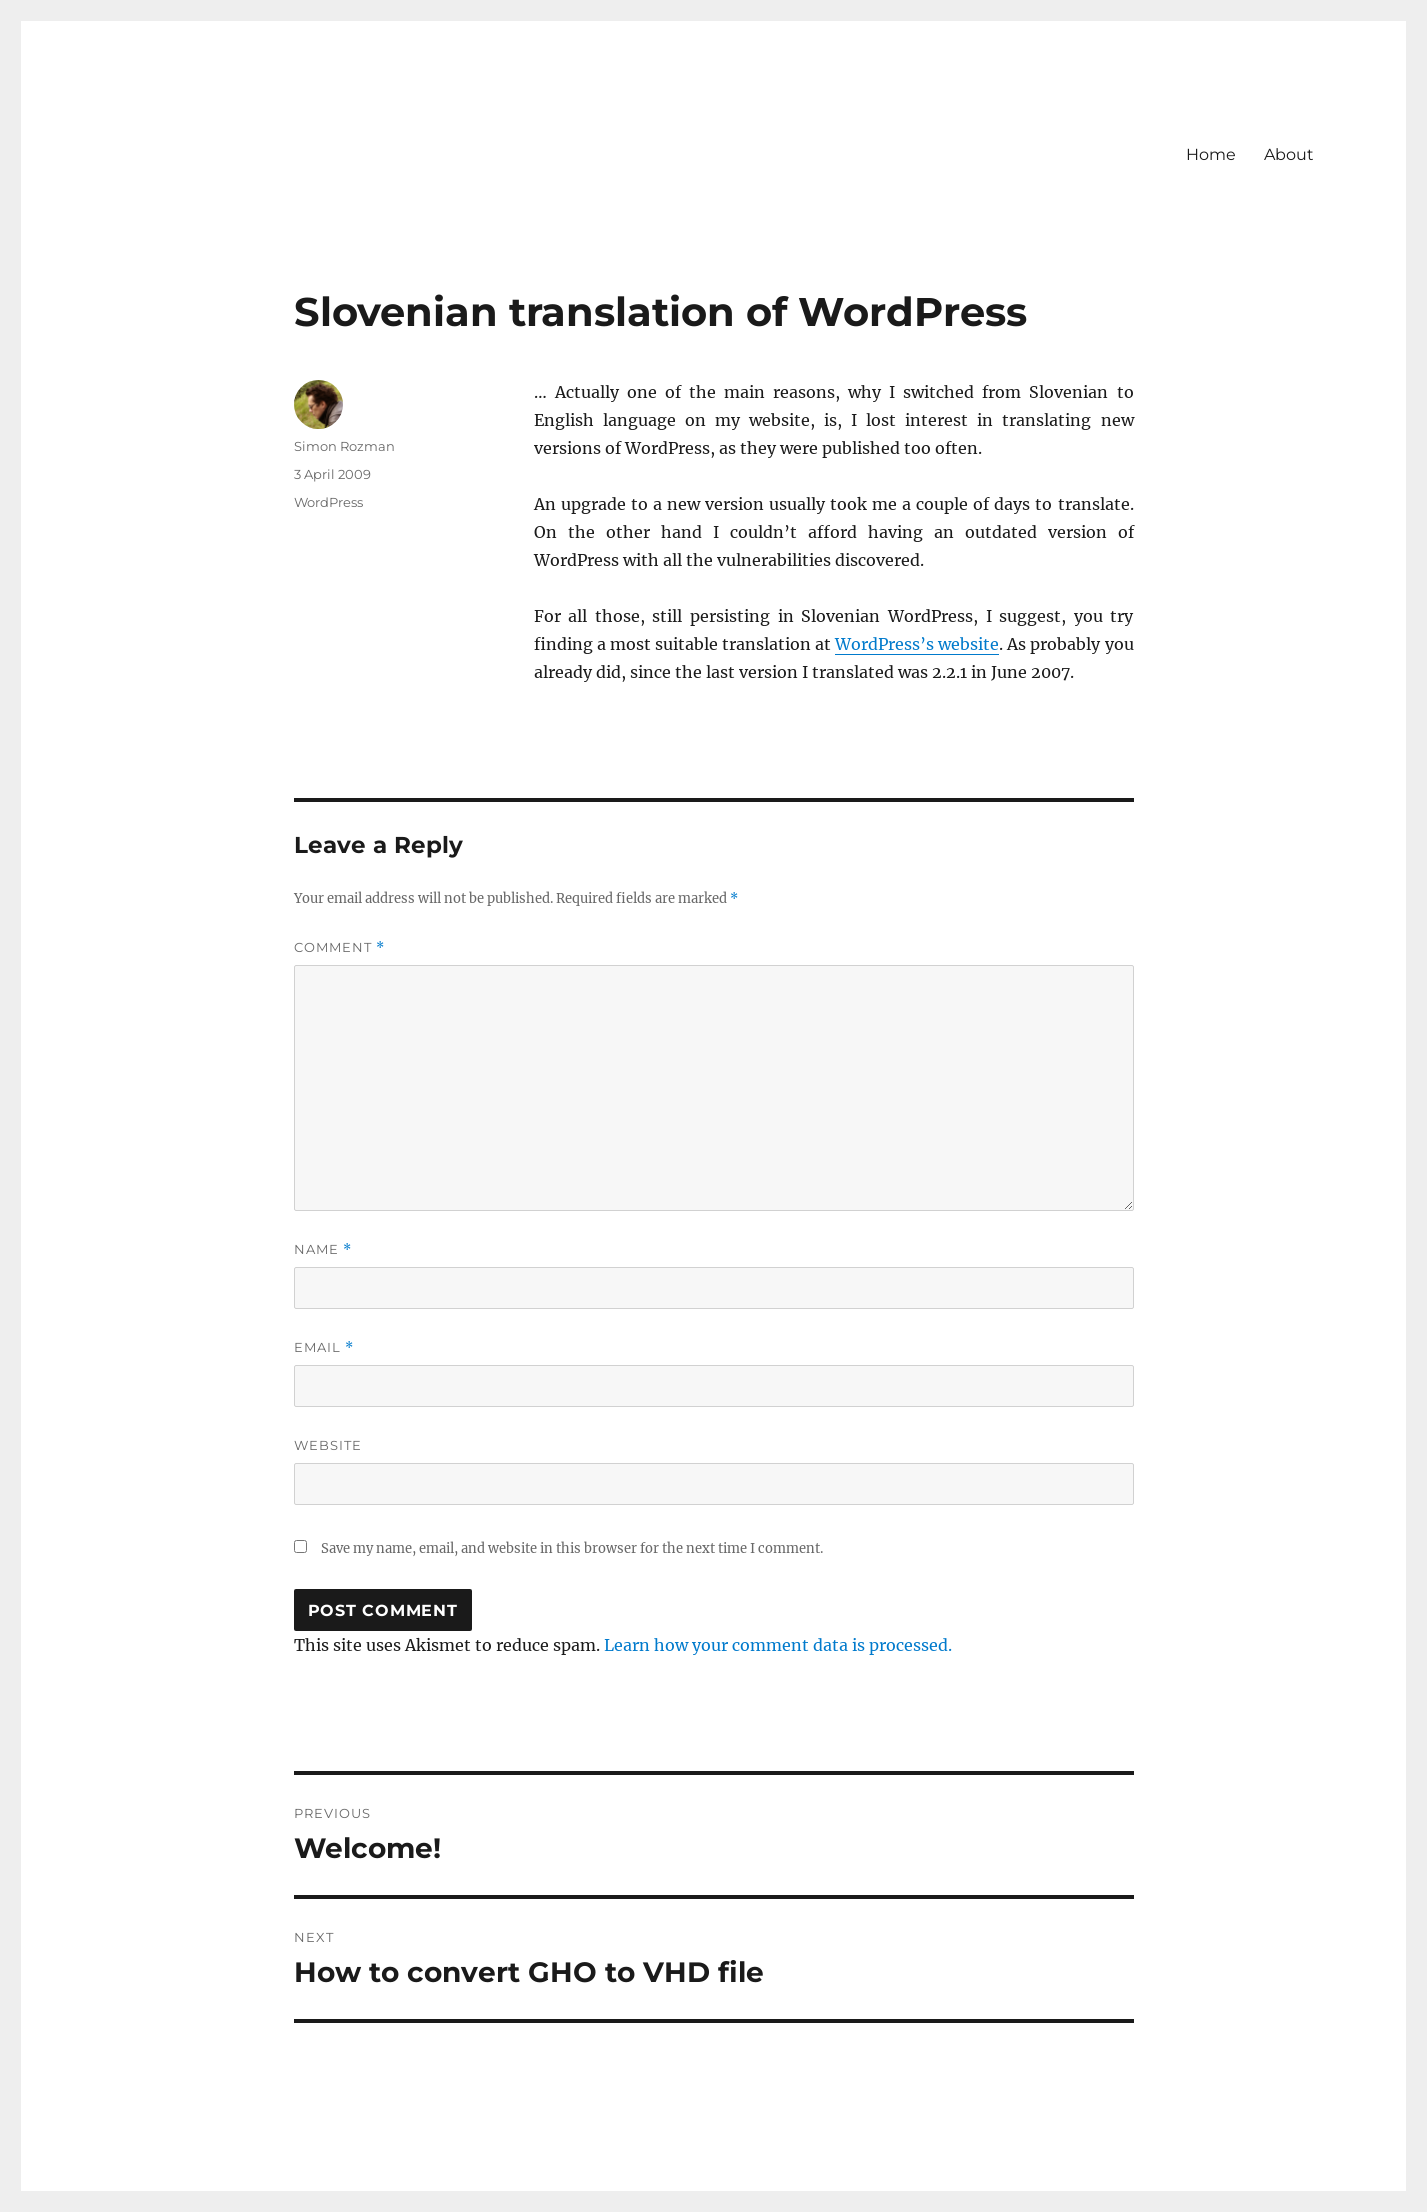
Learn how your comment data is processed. (778, 1645)
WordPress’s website (917, 644)
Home (1211, 154)
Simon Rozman (344, 446)
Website (328, 1445)
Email (324, 1347)
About (1289, 154)
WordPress (328, 502)
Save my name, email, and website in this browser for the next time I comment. (572, 1548)
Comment (339, 947)
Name (323, 1249)
